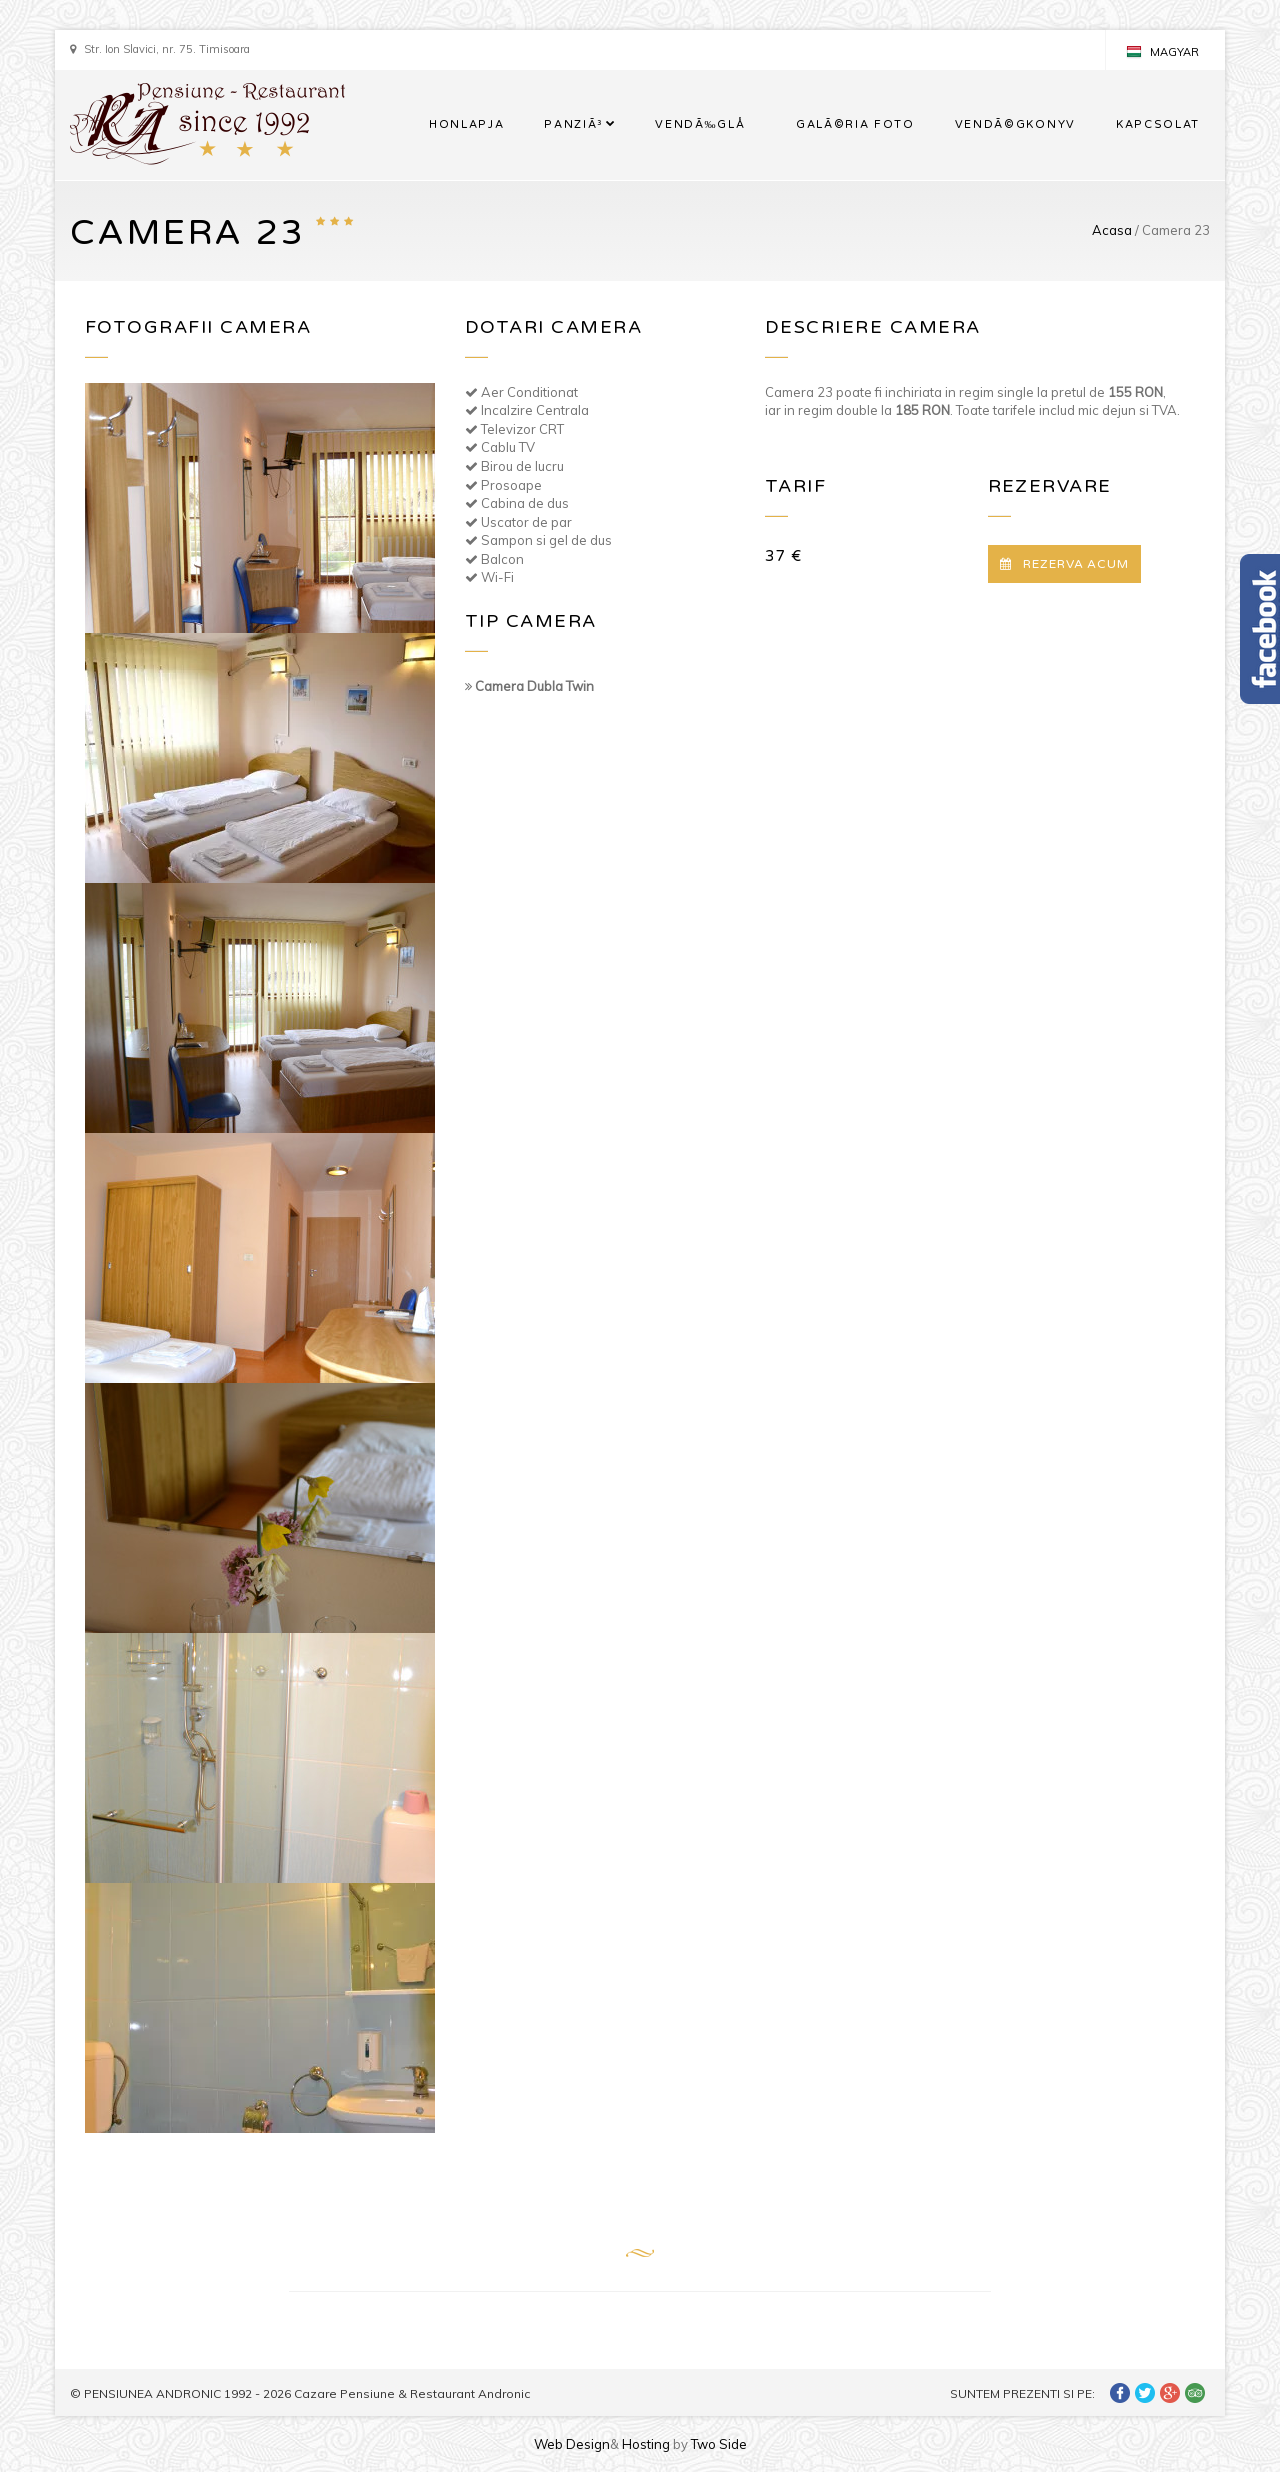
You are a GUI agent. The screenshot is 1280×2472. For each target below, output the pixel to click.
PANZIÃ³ (573, 124)
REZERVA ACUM (1064, 564)
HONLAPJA (466, 124)
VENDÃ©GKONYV (1015, 124)
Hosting (646, 2444)
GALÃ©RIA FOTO (855, 124)
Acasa (1112, 230)
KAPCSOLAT (1158, 124)
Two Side (719, 2444)
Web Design (572, 2444)
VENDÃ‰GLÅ (705, 124)
